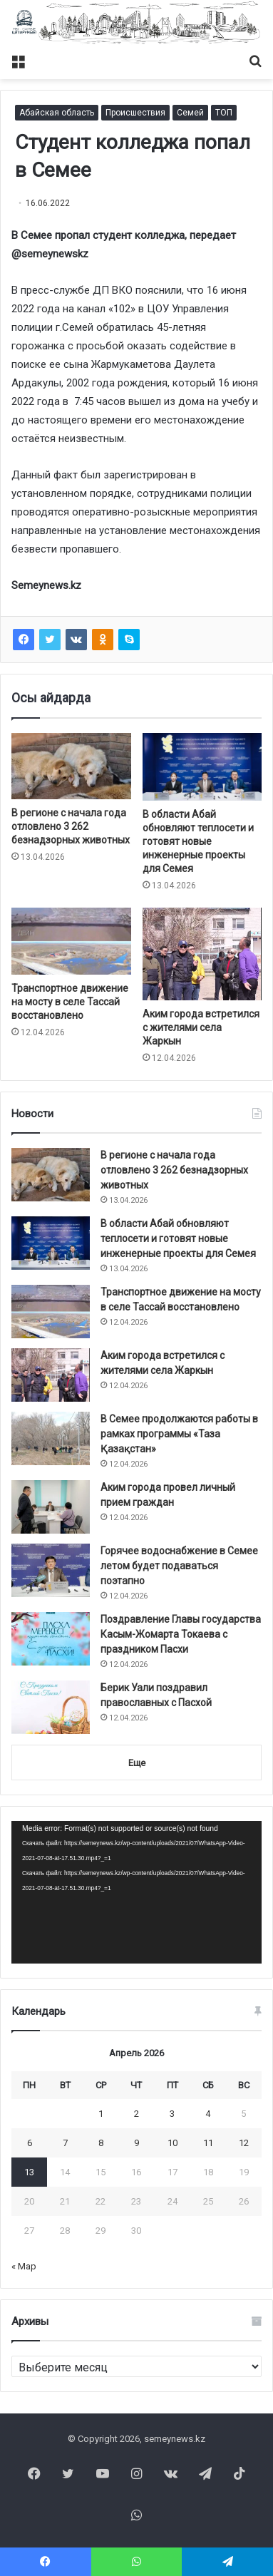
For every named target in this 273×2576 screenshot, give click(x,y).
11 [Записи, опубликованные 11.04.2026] (208, 2143)
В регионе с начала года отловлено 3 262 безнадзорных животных (70, 826)
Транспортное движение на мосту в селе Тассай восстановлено (69, 1001)
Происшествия (135, 113)
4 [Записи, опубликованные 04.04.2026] (207, 2113)
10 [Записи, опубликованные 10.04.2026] (172, 2143)
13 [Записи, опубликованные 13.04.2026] (29, 2172)
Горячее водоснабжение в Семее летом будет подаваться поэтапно (179, 1565)
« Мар (23, 2266)
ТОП (223, 113)
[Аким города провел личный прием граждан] (50, 1507)
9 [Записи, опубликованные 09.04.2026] (136, 2143)
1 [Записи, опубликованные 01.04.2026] (100, 2113)
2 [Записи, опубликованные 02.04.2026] (136, 2113)
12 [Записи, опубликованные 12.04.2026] (244, 2143)
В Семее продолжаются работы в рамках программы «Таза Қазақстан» (179, 1433)
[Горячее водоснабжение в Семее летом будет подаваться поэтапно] (50, 1570)
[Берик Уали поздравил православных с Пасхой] (50, 1707)
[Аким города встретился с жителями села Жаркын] (202, 954)
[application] (136, 1892)
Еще (136, 1762)
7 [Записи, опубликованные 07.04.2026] (65, 2143)
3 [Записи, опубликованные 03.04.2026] (172, 2113)
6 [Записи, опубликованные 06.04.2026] (29, 2143)
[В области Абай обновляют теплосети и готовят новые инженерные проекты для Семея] (202, 766)
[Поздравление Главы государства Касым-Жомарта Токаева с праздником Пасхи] (50, 1639)
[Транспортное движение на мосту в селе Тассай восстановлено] (71, 941)
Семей (190, 113)
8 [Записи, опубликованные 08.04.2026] (100, 2143)
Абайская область (56, 113)
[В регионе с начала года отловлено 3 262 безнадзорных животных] (71, 766)
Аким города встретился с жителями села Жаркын (201, 1027)
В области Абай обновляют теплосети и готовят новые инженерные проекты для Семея (198, 841)
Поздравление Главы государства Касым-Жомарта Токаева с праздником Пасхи (181, 1634)
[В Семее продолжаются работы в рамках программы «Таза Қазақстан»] (50, 1438)
